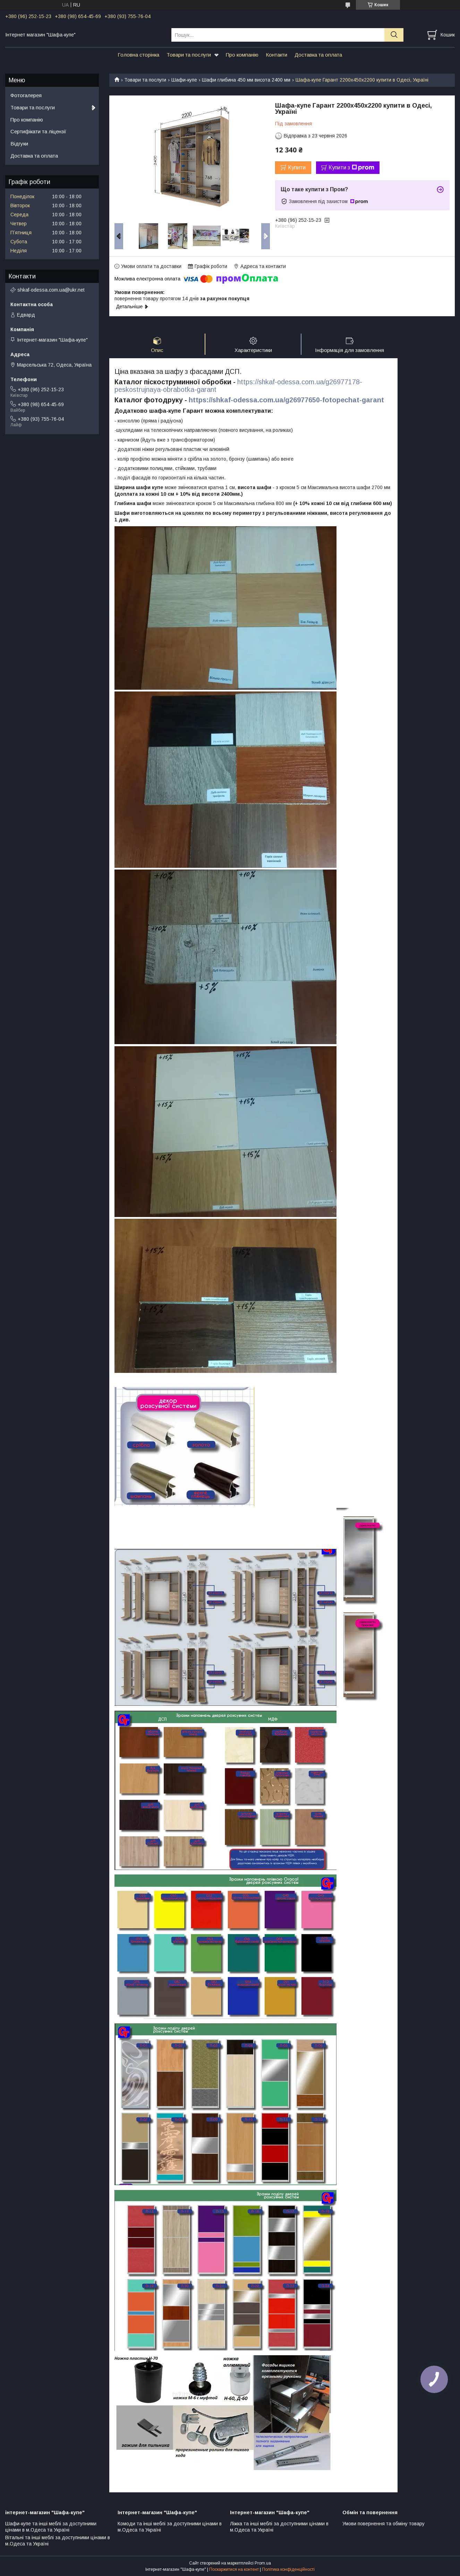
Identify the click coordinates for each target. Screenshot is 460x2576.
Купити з (351, 168)
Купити (297, 167)
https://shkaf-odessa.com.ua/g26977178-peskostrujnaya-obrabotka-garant (238, 385)
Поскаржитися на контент (234, 2569)
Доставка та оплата (318, 55)
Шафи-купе (184, 80)
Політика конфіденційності (288, 2569)
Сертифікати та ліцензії (38, 131)
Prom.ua (263, 2563)
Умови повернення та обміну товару (383, 2523)
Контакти (276, 55)
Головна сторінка (138, 55)
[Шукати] (393, 35)
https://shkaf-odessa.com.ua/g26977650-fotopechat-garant (286, 400)
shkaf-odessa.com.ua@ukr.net (51, 290)
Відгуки (19, 143)
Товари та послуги (189, 55)
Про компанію (242, 55)
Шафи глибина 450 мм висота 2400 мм (246, 80)
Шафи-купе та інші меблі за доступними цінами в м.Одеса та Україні (50, 2527)
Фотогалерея (26, 95)
